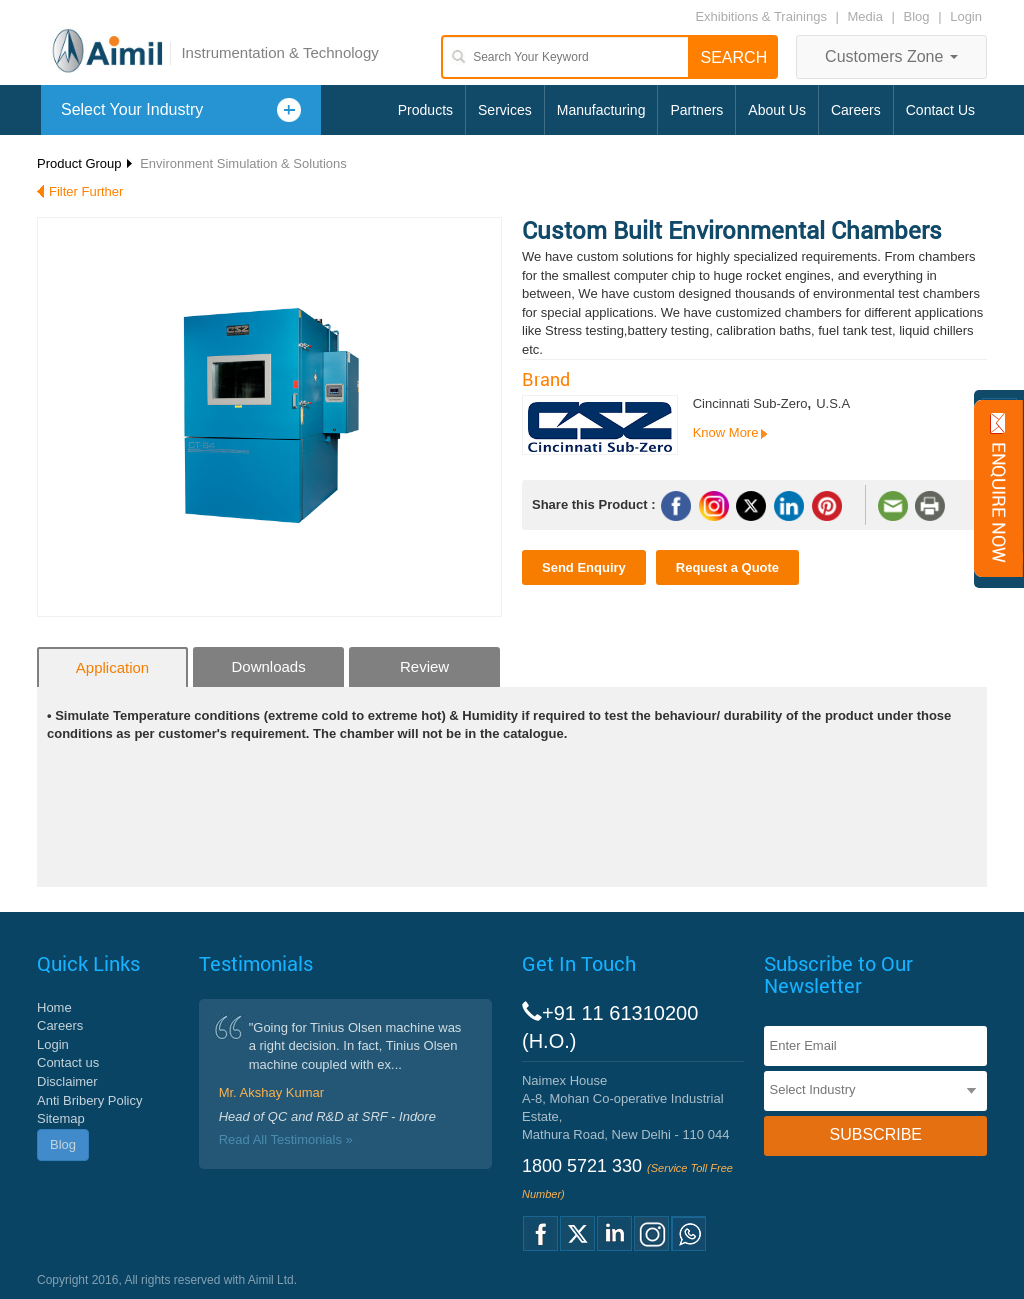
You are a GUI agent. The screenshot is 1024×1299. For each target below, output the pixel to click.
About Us (777, 110)
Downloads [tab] (268, 666)
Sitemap (61, 1118)
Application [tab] (112, 667)
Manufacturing (601, 110)
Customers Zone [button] (891, 56)
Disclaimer (67, 1081)
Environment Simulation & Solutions (243, 163)
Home (54, 1007)
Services (505, 110)
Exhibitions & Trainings (761, 16)
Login (966, 16)
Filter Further (86, 191)
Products (425, 110)
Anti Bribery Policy (89, 1100)
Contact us (68, 1062)
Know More (726, 432)
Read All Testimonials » (286, 1139)
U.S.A (833, 403)
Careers (856, 110)
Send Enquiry (584, 567)
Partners (696, 110)
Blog (917, 16)
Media (867, 16)
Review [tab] (424, 666)
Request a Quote (727, 567)
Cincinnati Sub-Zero (750, 403)
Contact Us (940, 110)
